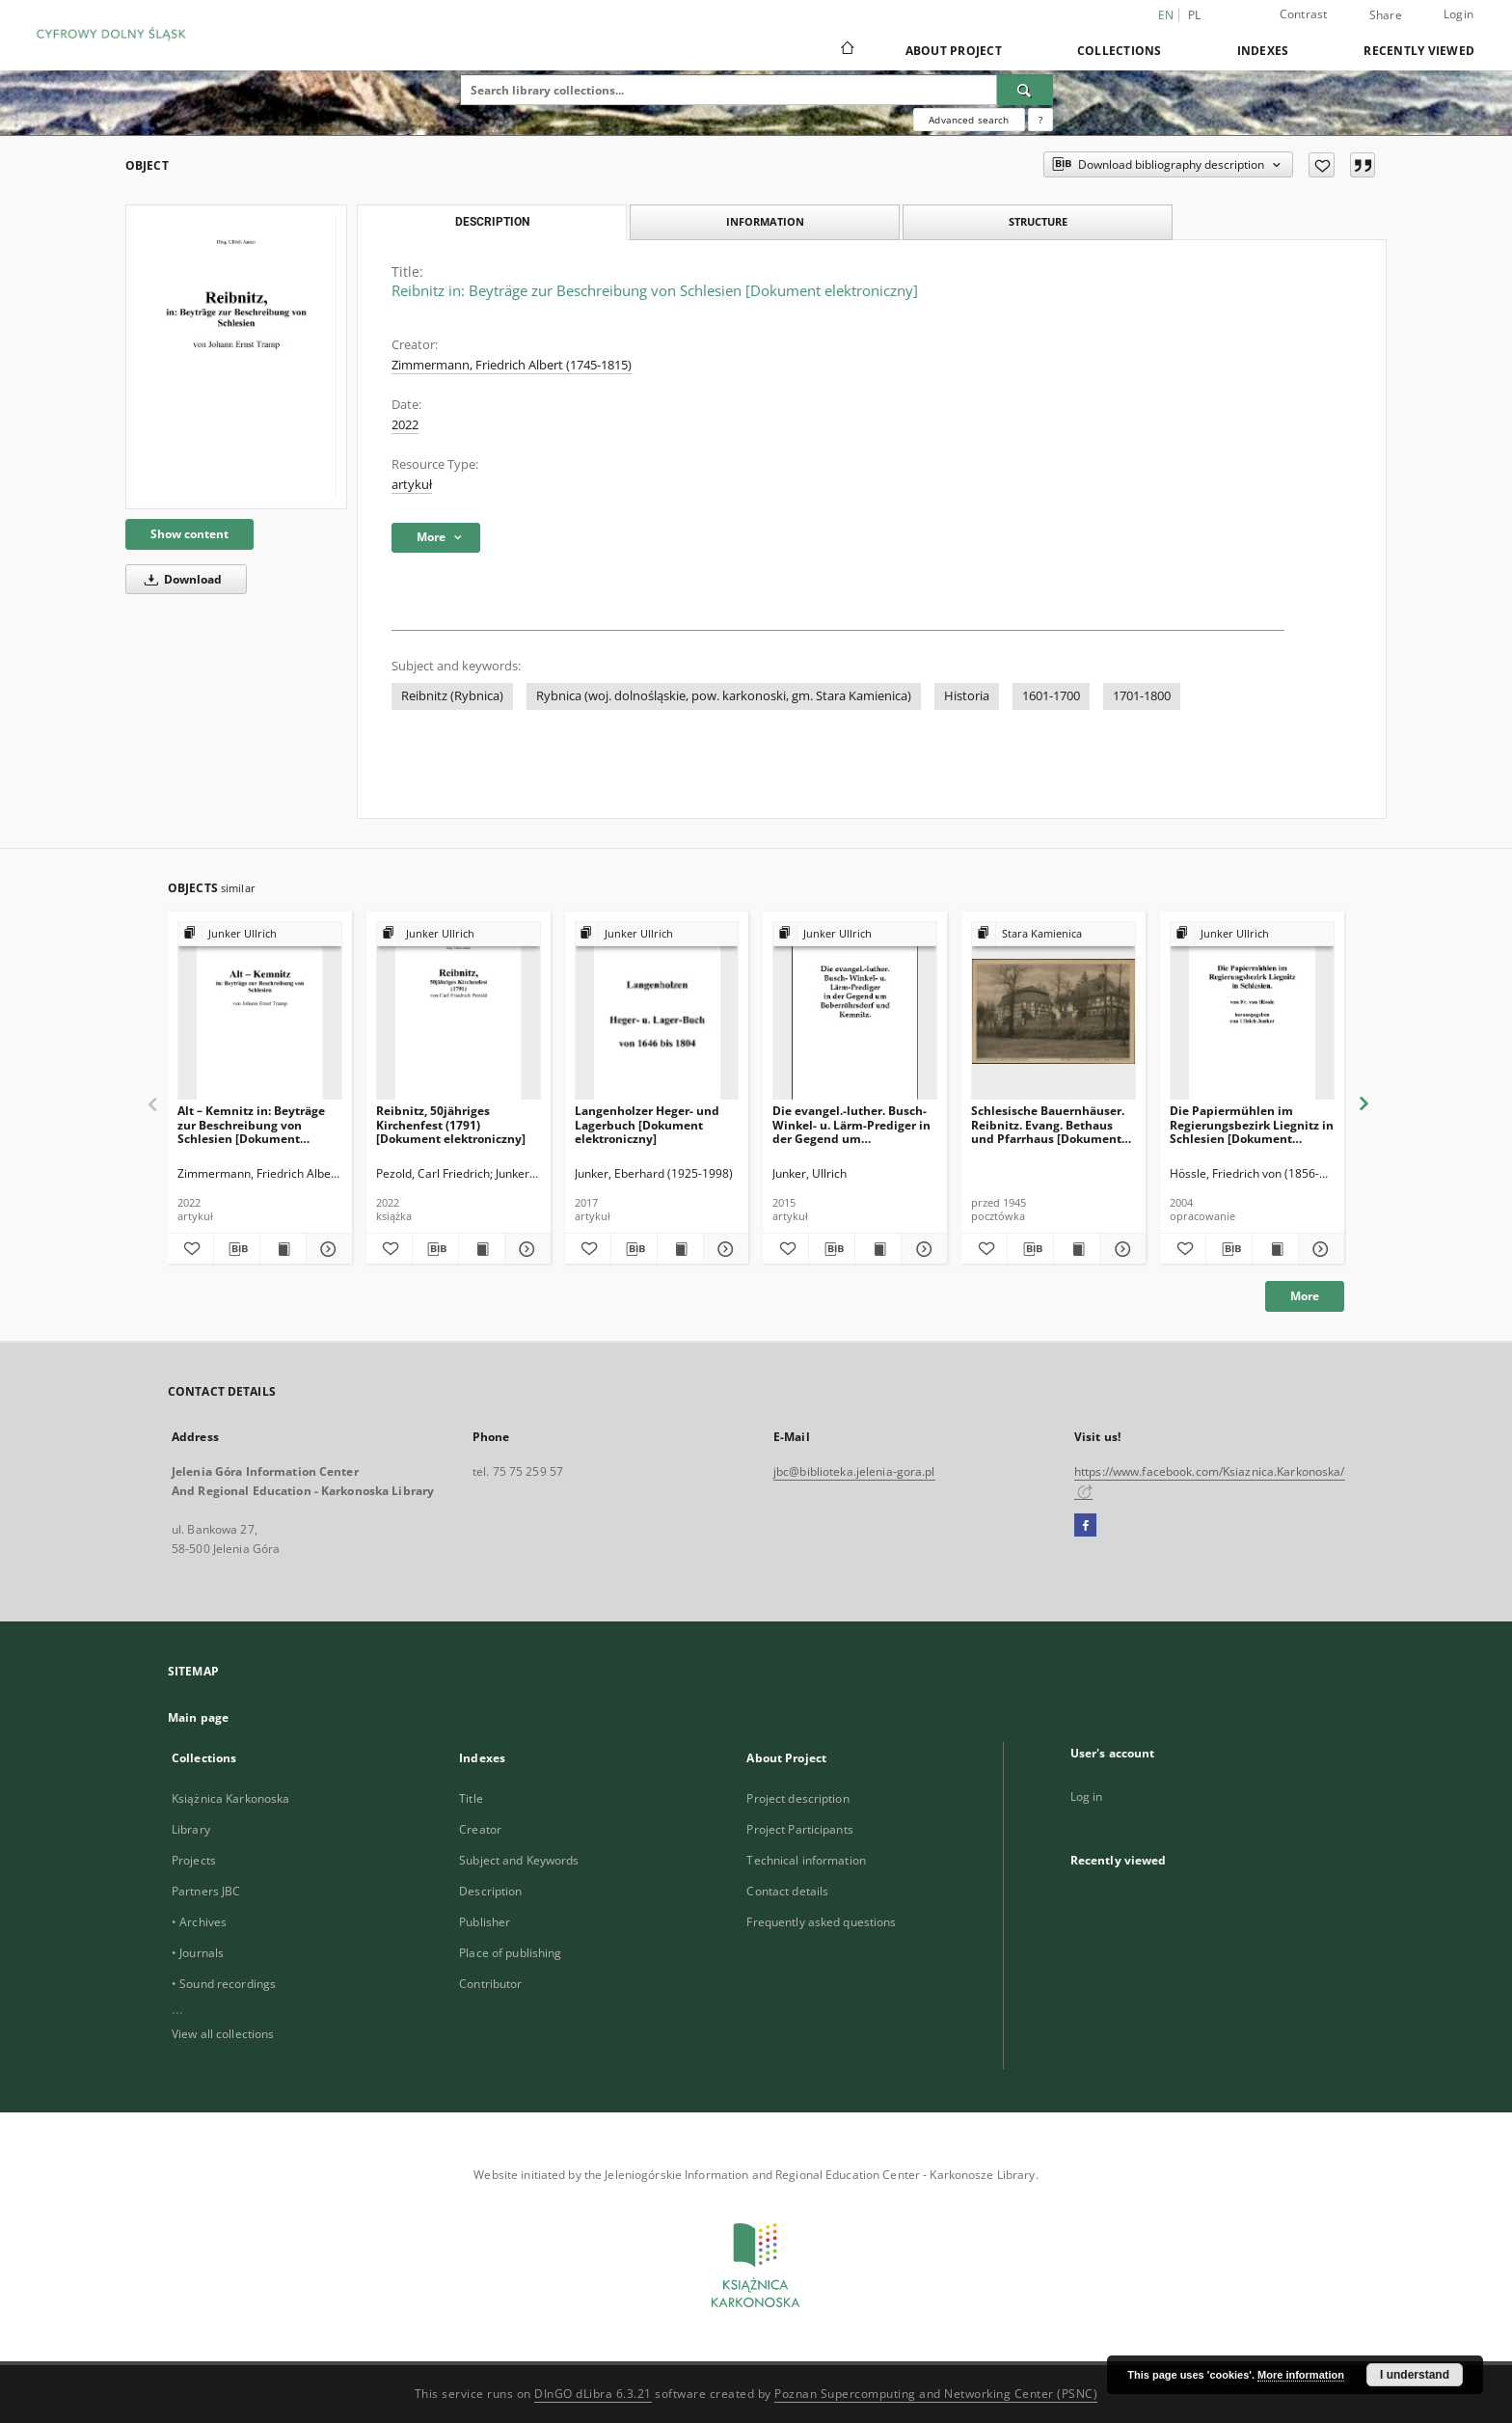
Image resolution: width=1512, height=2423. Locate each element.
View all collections (223, 2034)
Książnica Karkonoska (230, 1798)
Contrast (1304, 14)
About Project (953, 50)
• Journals (198, 1953)
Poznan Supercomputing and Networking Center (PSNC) (935, 2393)
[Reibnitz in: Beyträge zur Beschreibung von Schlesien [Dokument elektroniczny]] (236, 357)
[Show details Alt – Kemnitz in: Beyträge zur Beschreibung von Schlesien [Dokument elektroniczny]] (326, 1249)
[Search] (1025, 89)
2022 (405, 425)
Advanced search (969, 119)
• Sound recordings (224, 1983)
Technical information (806, 1860)
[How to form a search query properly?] (1040, 119)
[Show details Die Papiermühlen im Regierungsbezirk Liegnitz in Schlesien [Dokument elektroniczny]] (1318, 1249)
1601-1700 (1051, 696)
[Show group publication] (259, 934)
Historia (966, 696)
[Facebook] (1085, 1526)
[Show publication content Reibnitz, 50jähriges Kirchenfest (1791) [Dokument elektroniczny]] (481, 1249)
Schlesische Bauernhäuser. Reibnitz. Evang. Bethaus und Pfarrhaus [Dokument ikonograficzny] (1047, 1124)
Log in (1086, 1796)
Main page (198, 1717)
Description (490, 1891)
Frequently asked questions (821, 1922)
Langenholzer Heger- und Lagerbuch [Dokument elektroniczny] (647, 1124)
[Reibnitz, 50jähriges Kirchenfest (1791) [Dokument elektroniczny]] (458, 1011)
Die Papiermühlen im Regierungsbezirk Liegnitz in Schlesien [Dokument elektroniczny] (1252, 1124)
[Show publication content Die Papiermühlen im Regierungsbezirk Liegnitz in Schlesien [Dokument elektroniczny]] (1275, 1249)
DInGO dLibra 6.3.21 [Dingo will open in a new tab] (593, 2393)
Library (191, 1829)
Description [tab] (492, 222)
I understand (1414, 2375)
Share (1385, 15)
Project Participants (799, 1829)
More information (1300, 2375)
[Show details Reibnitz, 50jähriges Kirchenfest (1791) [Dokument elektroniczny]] (525, 1249)
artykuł (412, 484)
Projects (194, 1860)
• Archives (199, 1922)
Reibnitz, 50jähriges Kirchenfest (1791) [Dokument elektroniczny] (451, 1124)
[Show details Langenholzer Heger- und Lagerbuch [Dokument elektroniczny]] (723, 1249)
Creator (480, 1829)
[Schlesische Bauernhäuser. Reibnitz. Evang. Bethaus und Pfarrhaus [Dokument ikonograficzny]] (1053, 1011)
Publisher (484, 1922)
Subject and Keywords (519, 1860)
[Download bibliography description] (236, 1249)
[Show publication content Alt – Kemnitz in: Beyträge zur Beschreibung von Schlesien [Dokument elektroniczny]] (283, 1249)
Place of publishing (510, 1953)
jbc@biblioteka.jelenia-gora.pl (854, 1471)
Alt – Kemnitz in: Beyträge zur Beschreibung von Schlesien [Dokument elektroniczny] (251, 1124)
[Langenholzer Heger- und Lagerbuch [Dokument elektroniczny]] (657, 1011)
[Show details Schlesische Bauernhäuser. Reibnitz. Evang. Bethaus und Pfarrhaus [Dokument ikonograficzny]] (1120, 1249)
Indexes (1263, 50)
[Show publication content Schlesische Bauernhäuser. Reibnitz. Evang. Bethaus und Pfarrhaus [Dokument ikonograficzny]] (1076, 1249)
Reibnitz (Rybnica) (452, 696)
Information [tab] (765, 221)
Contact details (787, 1891)
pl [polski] (1195, 15)
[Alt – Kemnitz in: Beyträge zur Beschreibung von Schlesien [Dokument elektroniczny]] (259, 1011)
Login (1458, 14)
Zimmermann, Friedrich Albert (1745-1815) (512, 365)
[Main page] (846, 50)
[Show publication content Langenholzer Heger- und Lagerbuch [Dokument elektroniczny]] (680, 1249)
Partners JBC (206, 1891)
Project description (797, 1798)
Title (471, 1798)
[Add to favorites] (1322, 164)
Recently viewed (1419, 50)
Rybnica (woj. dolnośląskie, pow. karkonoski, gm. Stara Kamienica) (723, 696)
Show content (189, 534)
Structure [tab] (1038, 221)
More (1304, 1296)
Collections (1119, 50)
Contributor (490, 1983)
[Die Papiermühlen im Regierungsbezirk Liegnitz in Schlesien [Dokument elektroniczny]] (1252, 1011)
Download (180, 579)
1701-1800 (1142, 696)
